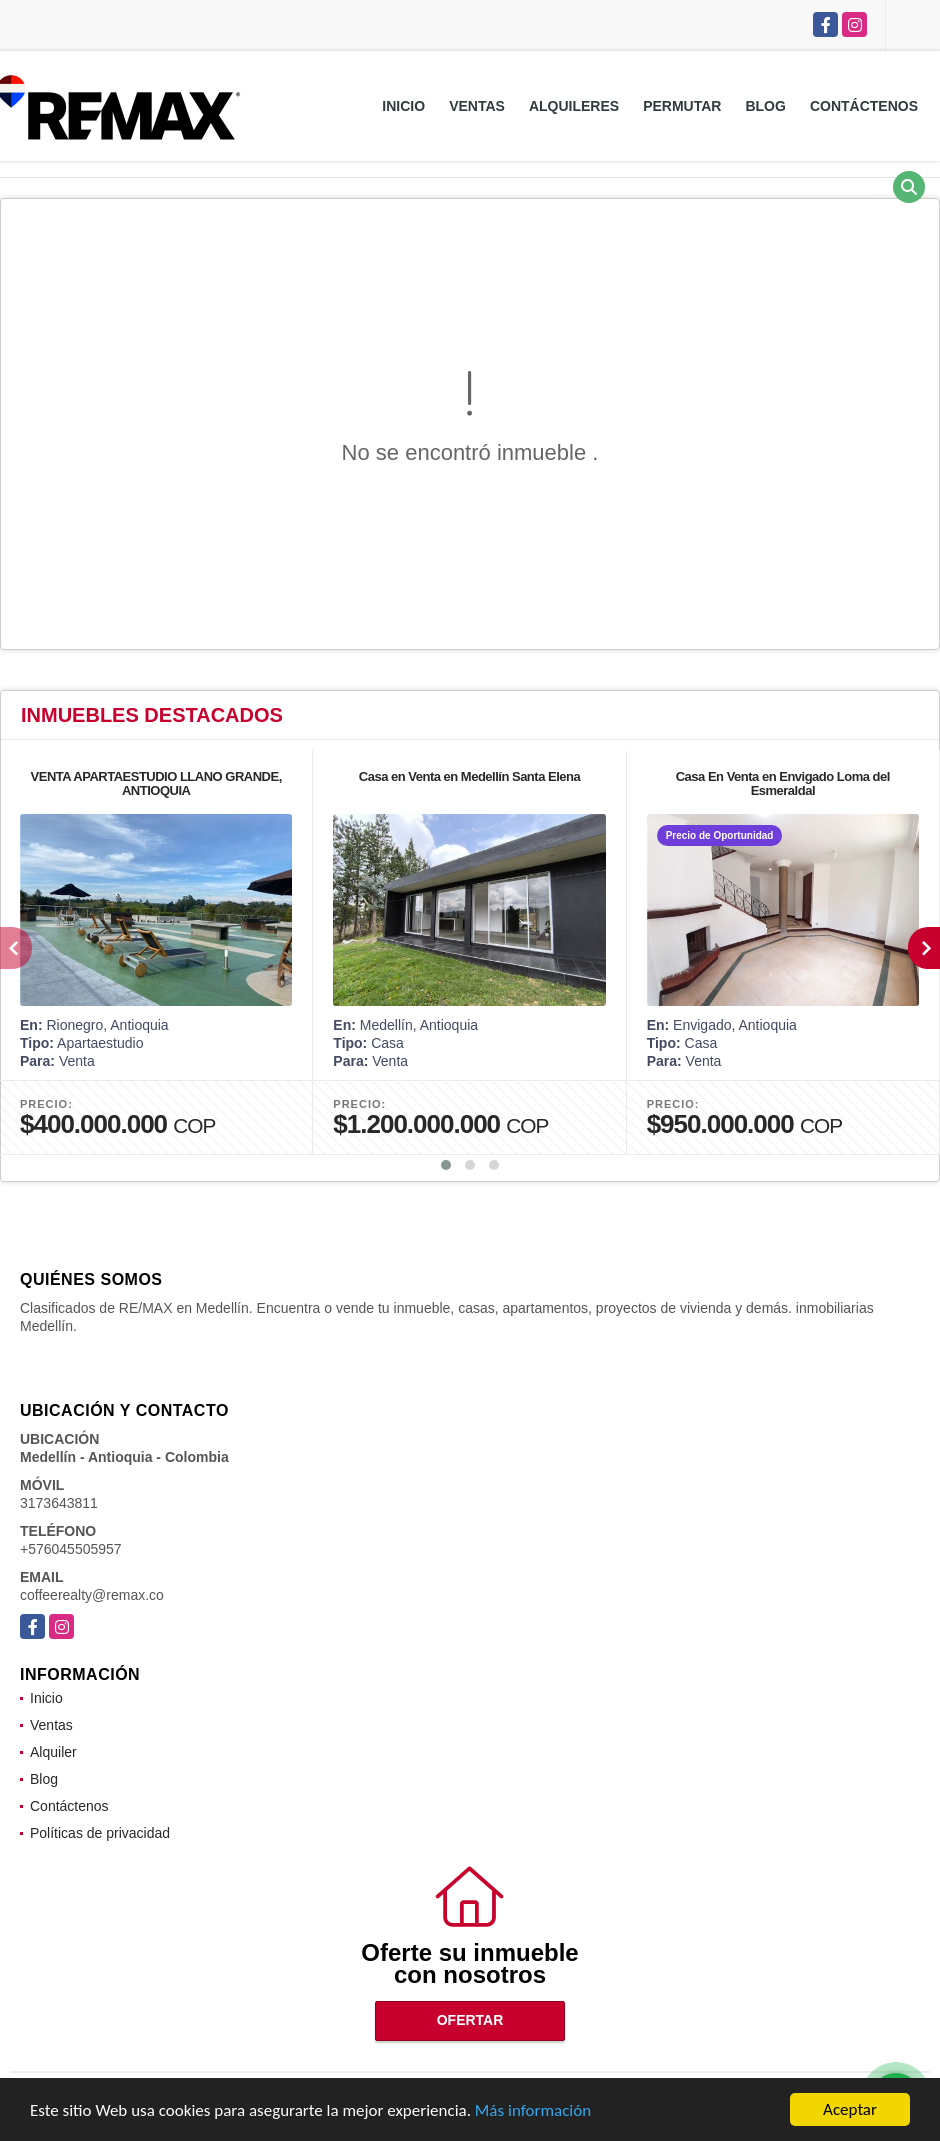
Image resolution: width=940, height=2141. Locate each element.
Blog (765, 106)
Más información (533, 2112)
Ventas (477, 106)
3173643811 (59, 1503)
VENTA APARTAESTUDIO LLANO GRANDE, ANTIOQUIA (156, 783)
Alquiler (53, 1752)
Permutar (682, 106)
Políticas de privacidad (100, 1833)
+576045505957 (71, 1549)
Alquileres (574, 106)
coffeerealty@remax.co (92, 1595)
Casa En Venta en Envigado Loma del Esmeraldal (783, 783)
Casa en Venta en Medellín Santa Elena (469, 776)
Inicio (403, 106)
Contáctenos (864, 106)
